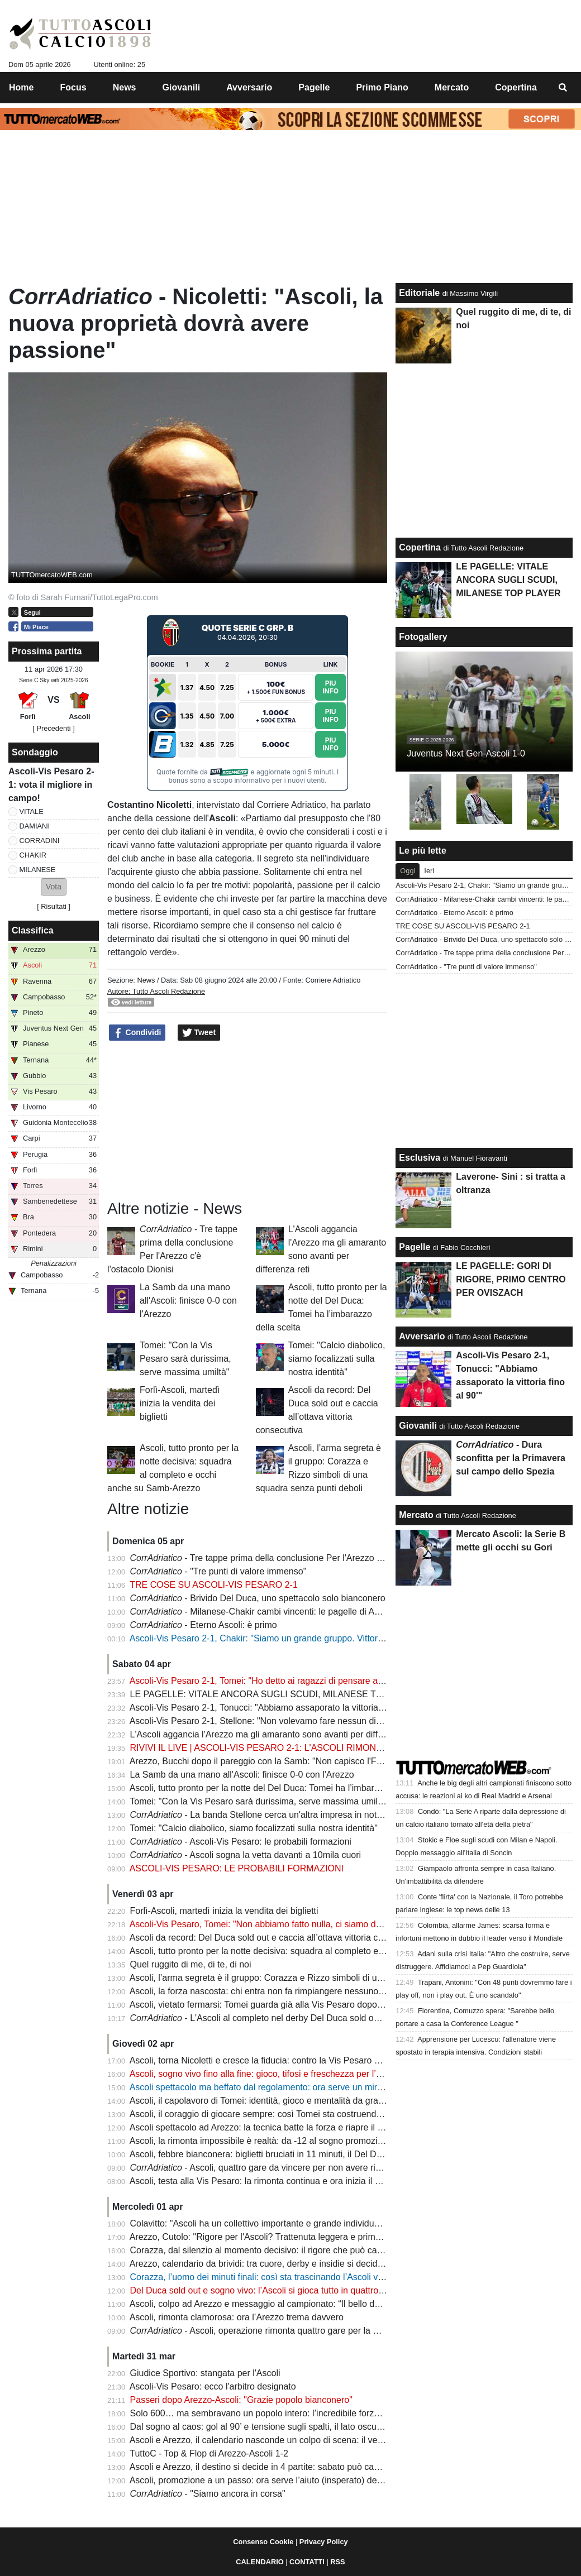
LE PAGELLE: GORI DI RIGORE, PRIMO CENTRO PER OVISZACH (510, 1279)
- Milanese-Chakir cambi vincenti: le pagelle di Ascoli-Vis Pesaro (284, 1611)
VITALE (32, 811)
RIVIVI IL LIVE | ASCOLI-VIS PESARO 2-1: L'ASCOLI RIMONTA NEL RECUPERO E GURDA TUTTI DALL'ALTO (354, 1748)
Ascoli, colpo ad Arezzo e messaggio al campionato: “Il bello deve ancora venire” (289, 2304)
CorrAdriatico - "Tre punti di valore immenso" (466, 967)
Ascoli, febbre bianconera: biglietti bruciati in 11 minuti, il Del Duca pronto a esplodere (299, 2154)
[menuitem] (563, 87)
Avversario (422, 1336)
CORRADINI (40, 840)
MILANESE (38, 869)
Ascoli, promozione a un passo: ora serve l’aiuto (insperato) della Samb (271, 2480)
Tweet (199, 1033)
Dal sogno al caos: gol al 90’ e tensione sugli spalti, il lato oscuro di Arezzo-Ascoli (290, 2426)
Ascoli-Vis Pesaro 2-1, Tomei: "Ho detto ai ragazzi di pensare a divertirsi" (273, 1681)
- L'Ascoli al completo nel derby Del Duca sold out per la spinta (281, 2018)
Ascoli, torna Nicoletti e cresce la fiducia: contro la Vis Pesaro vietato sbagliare (285, 2060)
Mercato (416, 1515)
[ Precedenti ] (53, 728)
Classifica (33, 930)
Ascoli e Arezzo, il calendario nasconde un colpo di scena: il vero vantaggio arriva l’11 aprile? (313, 2440)
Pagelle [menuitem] (314, 87)
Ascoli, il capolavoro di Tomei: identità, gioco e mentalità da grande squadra (279, 2100)
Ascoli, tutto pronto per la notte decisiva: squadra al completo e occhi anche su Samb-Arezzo (313, 1951)
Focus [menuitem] (73, 87)
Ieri (429, 870)
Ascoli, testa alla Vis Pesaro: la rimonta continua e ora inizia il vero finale (273, 2181)
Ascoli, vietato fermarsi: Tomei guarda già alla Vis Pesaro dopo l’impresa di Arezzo (292, 2004)
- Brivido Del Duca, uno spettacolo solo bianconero (257, 1598)
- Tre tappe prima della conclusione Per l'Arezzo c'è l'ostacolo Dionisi (293, 1558)
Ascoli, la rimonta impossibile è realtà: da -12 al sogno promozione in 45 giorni (284, 2141)
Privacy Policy (323, 2541)
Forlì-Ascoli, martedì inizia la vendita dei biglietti (180, 1403)
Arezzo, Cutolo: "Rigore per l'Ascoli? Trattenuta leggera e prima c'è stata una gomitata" (301, 2237)
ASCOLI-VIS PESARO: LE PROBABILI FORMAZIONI (237, 1868)
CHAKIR (33, 855)
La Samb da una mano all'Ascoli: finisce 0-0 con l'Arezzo (188, 1300)
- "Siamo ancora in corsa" (207, 2493)
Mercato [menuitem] (452, 87)
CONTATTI (307, 2562)
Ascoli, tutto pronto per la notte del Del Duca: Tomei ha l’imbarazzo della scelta (285, 1788)
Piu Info (330, 686)
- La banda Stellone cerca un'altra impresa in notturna (263, 1815)
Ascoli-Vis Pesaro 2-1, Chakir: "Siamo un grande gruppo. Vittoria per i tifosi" (279, 1638)
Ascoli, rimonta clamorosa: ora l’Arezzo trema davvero (237, 2317)
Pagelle (414, 1247)
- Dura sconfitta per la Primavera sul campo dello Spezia (510, 1458)
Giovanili (418, 1425)
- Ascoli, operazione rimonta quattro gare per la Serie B (266, 2330)
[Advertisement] (247, 1120)
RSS (337, 2562)
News (146, 980)
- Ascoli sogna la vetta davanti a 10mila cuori (245, 1855)
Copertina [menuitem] (516, 87)
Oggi (407, 870)
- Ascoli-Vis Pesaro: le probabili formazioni (240, 1841)
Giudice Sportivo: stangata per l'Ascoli (205, 2373)
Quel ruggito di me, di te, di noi (190, 1964)
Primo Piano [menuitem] (382, 87)
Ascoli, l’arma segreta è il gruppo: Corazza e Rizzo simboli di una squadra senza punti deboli (313, 1978)
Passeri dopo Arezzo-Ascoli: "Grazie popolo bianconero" (241, 2400)
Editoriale (419, 293)
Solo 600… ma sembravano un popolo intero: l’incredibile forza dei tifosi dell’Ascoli (293, 2413)
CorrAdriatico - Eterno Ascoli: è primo (454, 912)
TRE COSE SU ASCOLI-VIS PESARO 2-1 (214, 1584)
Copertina (420, 547)
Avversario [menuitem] (249, 87)
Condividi (137, 1033)
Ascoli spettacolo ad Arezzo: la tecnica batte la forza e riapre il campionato (277, 2127)
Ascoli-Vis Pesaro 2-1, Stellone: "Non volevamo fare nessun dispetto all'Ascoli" (285, 1721)
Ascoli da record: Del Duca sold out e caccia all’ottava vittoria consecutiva (275, 1937)
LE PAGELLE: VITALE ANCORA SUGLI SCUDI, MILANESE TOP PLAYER (278, 1694)
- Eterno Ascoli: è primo (203, 1625)
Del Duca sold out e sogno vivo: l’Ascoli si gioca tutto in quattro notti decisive (281, 2290)
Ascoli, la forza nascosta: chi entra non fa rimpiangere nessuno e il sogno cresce (289, 1991)
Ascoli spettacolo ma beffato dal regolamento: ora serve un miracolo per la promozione (301, 2087)
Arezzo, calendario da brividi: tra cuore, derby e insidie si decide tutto (266, 2263)
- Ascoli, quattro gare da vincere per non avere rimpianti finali (277, 2167)
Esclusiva (419, 1157)
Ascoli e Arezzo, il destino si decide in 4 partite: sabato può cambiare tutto (275, 2467)
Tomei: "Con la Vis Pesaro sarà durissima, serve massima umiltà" (185, 1358)
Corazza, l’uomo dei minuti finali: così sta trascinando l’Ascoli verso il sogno (279, 2277)
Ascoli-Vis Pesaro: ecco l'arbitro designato (213, 2386)
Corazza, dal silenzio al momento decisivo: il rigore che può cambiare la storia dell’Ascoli (305, 2250)
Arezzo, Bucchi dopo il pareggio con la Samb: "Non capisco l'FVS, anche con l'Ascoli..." (302, 1761)
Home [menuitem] (21, 87)
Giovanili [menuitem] (182, 87)
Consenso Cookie (263, 2541)
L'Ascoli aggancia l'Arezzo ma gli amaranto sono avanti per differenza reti (275, 1734)
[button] (53, 887)
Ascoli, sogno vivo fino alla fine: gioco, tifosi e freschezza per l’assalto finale (279, 2074)
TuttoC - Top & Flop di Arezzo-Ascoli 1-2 (209, 2453)
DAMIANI (34, 826)
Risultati (53, 906)
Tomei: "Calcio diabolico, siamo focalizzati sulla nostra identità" (336, 1358)
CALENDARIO (259, 2562)
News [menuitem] (124, 87)
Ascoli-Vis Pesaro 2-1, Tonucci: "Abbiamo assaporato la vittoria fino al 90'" (276, 1707)
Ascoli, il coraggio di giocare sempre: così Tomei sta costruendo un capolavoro (285, 2114)
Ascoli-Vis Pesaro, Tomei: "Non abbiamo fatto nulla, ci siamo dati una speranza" (287, 1924)
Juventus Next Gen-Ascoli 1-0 (466, 753)
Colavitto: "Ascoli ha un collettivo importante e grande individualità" (262, 2223)
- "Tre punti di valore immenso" (218, 1571)
